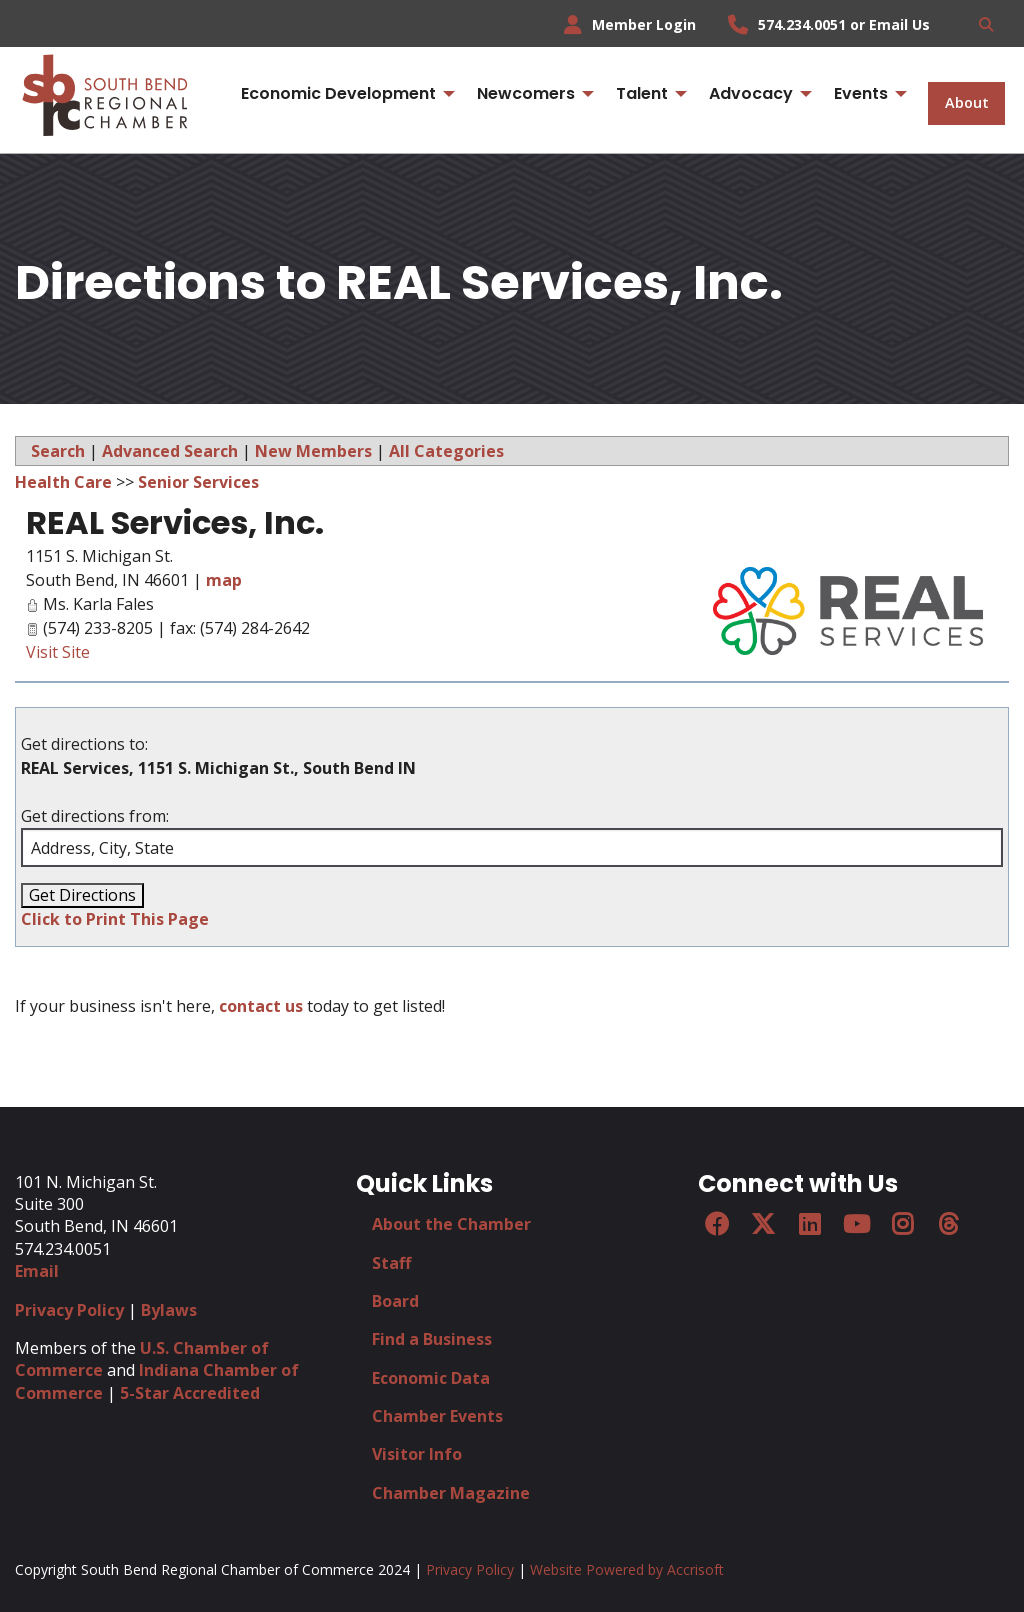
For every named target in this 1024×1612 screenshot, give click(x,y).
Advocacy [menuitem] (751, 93)
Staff (391, 1263)
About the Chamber (451, 1224)
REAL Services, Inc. (175, 522)
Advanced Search (170, 451)
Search (58, 451)
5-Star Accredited (190, 1393)
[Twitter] (763, 1224)
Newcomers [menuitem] (526, 93)
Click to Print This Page (115, 919)
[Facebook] (717, 1224)
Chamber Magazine (451, 1493)
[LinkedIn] (809, 1224)
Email (37, 1271)
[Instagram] (902, 1224)
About (967, 102)
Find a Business (432, 1339)
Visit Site (58, 652)
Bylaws (169, 1310)
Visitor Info (417, 1454)
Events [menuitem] (861, 93)
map (224, 580)
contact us (261, 1006)
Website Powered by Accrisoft (627, 1569)
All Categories (446, 451)
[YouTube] (856, 1224)
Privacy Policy (69, 1310)
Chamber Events (437, 1416)
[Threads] (949, 1224)
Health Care (63, 482)
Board (395, 1301)
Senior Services (198, 482)
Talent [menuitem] (642, 93)
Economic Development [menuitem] (338, 93)
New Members (313, 451)
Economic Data (431, 1378)
